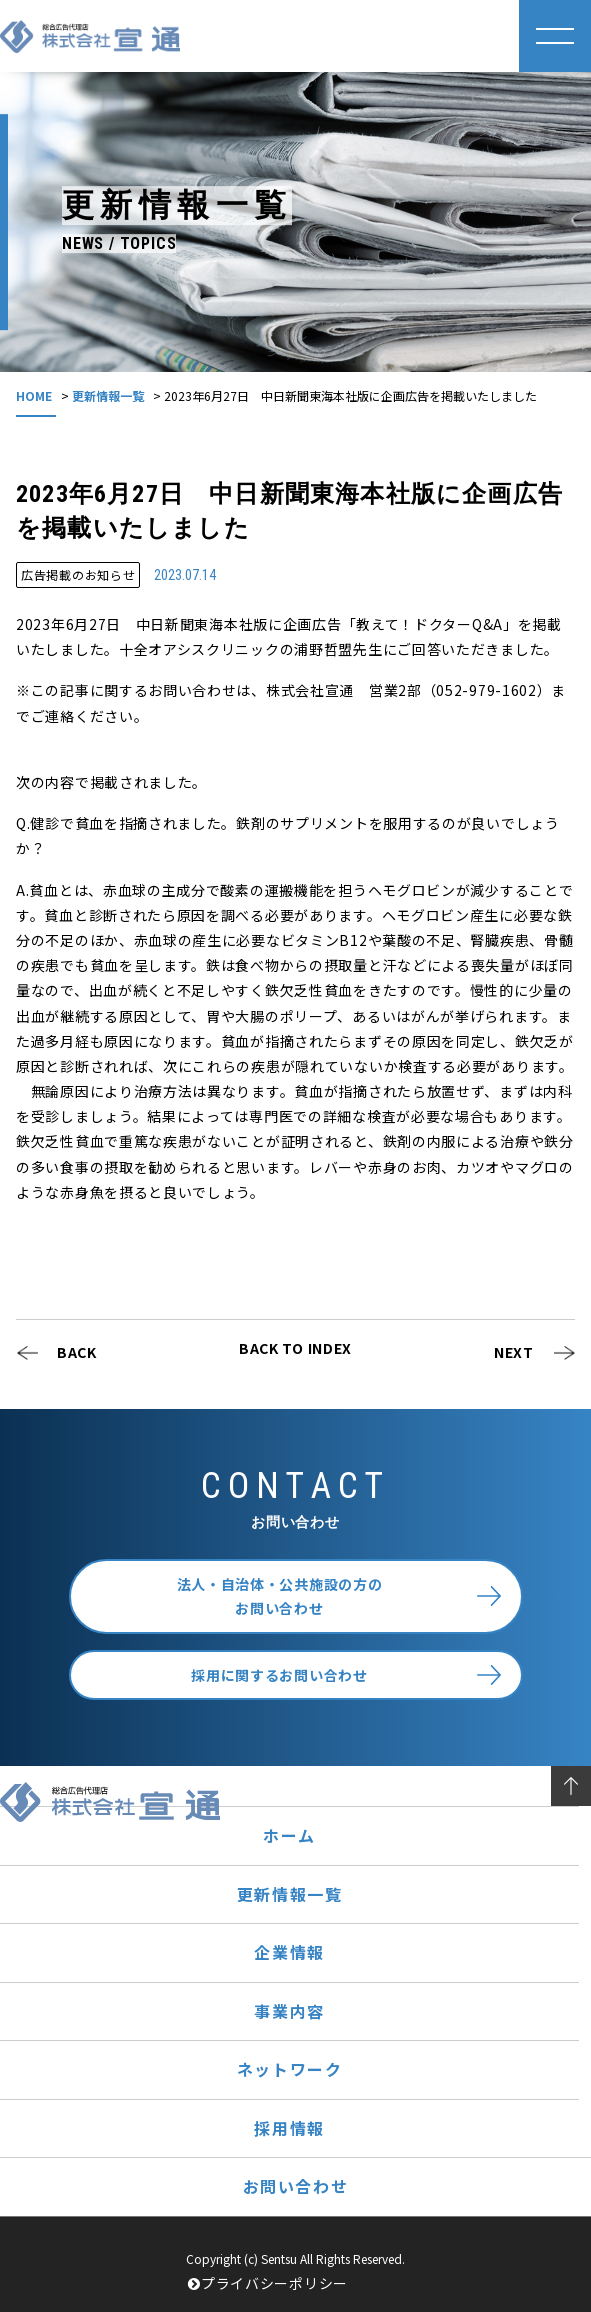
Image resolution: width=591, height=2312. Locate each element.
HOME (34, 395)
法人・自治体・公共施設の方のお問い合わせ (280, 1596)
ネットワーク (290, 2069)
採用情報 (289, 2128)
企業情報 (289, 1952)
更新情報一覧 (108, 395)
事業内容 (289, 2011)
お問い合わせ (296, 2186)
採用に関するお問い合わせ (279, 1675)
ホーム (289, 1835)
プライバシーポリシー (268, 2283)
